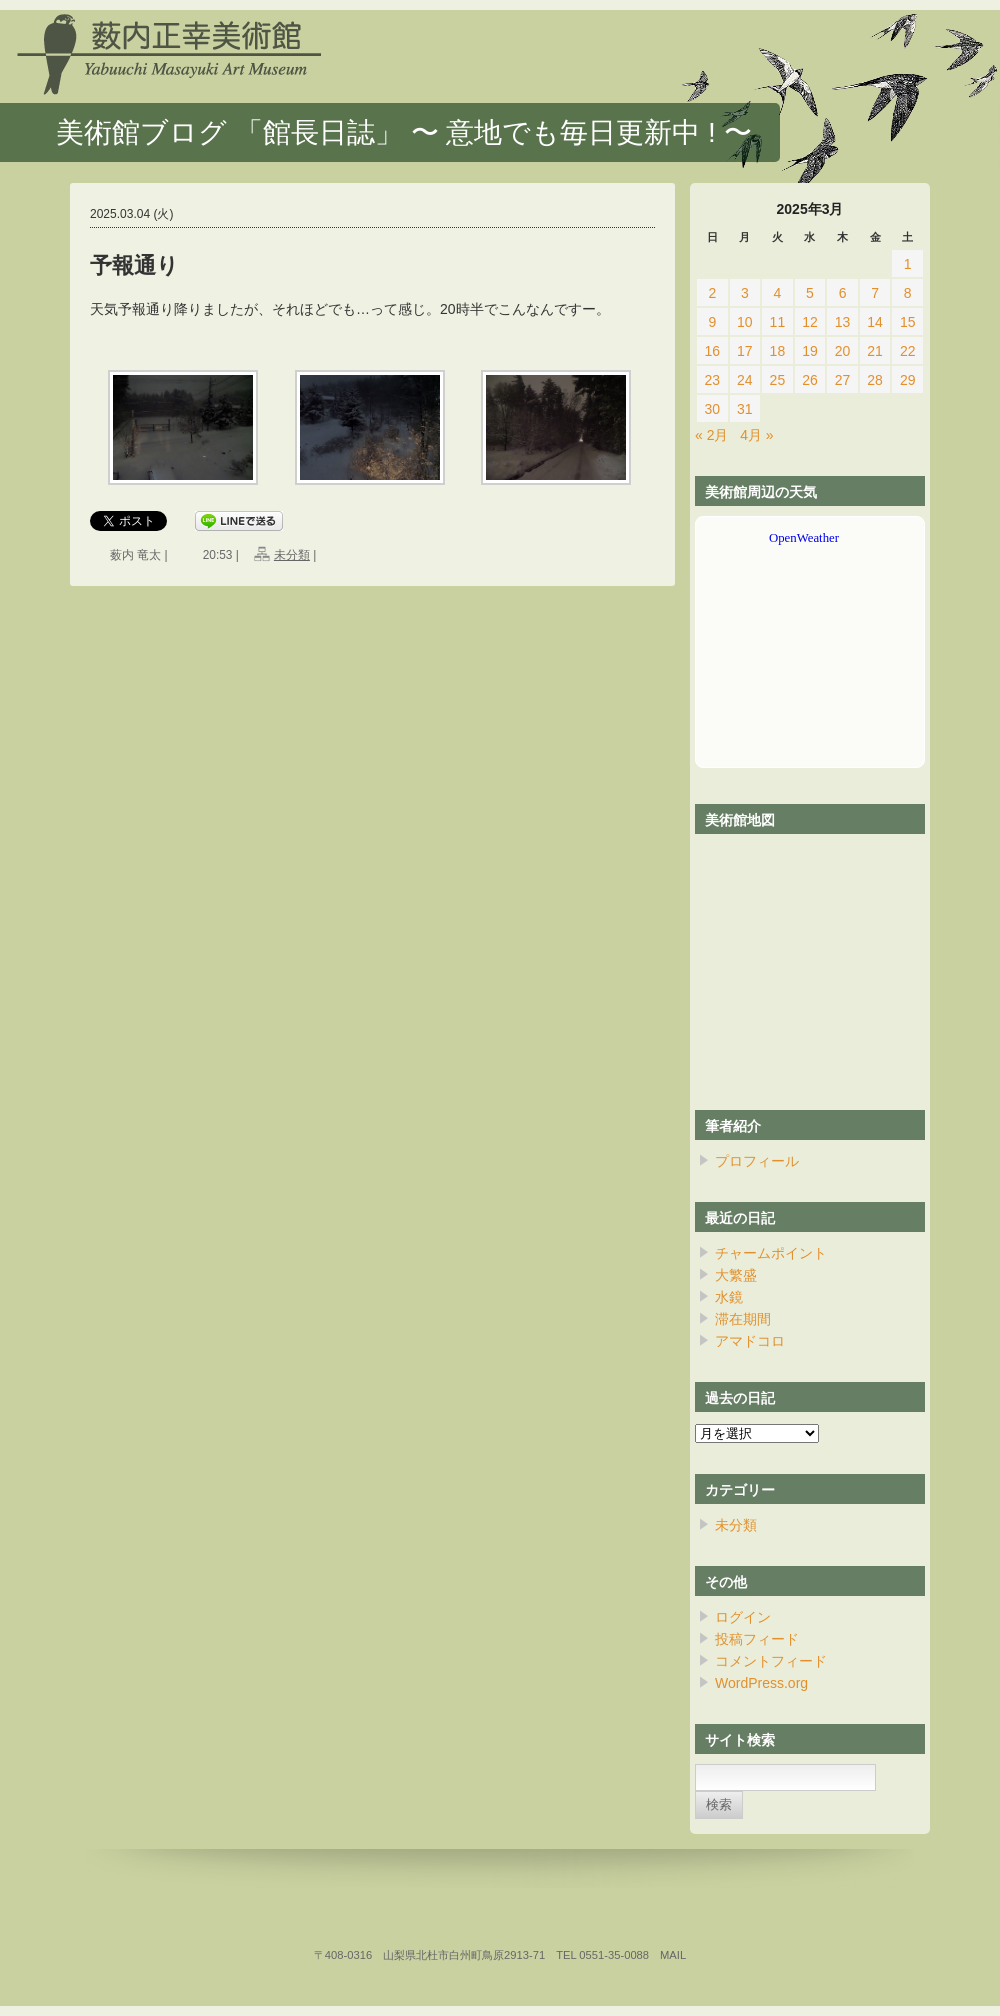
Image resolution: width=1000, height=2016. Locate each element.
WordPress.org (761, 1683)
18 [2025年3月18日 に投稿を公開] (778, 351)
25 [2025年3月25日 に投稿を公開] (778, 380)
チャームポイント (771, 1253)
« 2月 (711, 435)
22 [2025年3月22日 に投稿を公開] (908, 351)
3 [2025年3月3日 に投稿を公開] (745, 293)
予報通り (134, 265)
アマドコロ (750, 1341)
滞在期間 (743, 1319)
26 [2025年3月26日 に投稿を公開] (810, 380)
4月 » (756, 435)
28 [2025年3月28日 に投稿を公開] (875, 380)
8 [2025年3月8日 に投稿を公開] (908, 293)
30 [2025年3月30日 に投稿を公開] (712, 409)
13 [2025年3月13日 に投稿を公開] (843, 322)
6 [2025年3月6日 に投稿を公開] (843, 293)
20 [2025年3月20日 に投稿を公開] (843, 351)
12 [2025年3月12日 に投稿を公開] (810, 322)
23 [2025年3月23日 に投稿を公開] (712, 380)
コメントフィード (771, 1661)
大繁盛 (736, 1275)
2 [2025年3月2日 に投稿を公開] (712, 293)
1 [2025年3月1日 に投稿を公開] (908, 264)
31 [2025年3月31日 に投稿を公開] (745, 409)
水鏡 (729, 1297)
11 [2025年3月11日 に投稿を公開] (778, 322)
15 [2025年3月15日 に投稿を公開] (908, 322)
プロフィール (757, 1161)
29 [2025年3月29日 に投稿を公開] (908, 380)
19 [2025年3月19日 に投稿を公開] (810, 351)
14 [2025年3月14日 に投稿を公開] (875, 322)
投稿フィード (757, 1639)
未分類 (292, 555)
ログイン (743, 1617)
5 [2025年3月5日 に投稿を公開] (810, 293)
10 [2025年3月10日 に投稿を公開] (745, 322)
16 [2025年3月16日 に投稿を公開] (712, 351)
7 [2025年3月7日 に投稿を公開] (875, 293)
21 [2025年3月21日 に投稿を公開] (875, 351)
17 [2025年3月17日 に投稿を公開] (745, 351)
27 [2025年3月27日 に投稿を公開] (843, 380)
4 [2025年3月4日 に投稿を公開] (778, 293)
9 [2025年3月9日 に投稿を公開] (712, 322)
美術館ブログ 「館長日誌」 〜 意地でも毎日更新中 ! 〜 (404, 132)
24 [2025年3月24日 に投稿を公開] (745, 380)
